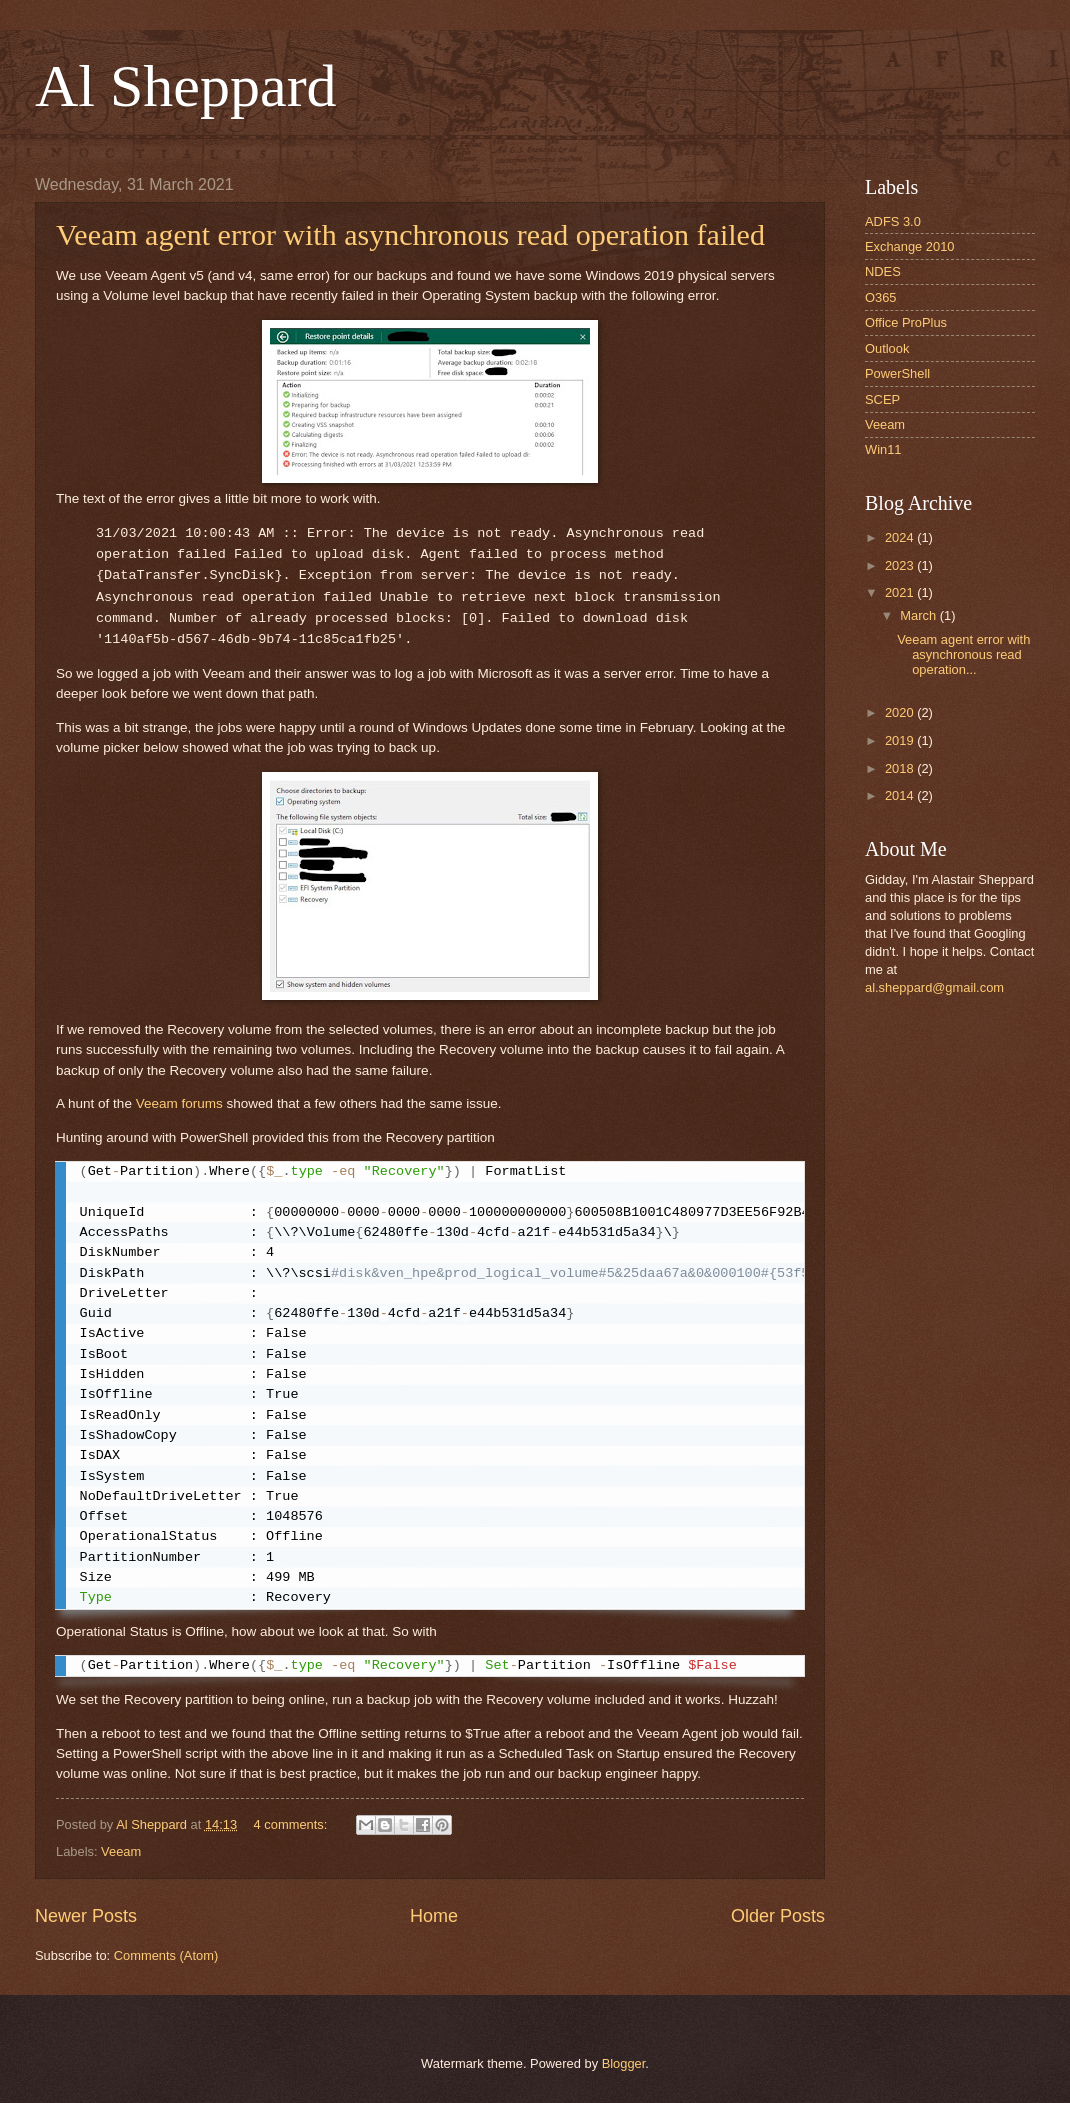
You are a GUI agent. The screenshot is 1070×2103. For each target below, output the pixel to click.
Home (434, 1916)
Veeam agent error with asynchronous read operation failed (410, 234)
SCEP (882, 399)
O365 (881, 297)
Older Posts (778, 1916)
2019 (901, 740)
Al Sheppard (186, 86)
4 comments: (292, 1824)
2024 (901, 537)
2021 (901, 592)
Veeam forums (179, 1103)
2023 (901, 565)
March (919, 615)
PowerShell (897, 373)
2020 (901, 712)
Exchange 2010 (909, 246)
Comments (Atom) (166, 1955)
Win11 (883, 449)
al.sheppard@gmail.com (934, 987)
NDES (883, 271)
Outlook (887, 348)
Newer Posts (86, 1916)
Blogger (624, 2063)
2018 (901, 768)
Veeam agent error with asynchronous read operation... (963, 655)
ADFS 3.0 (893, 221)
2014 (901, 795)
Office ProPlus (906, 322)
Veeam (121, 1851)
